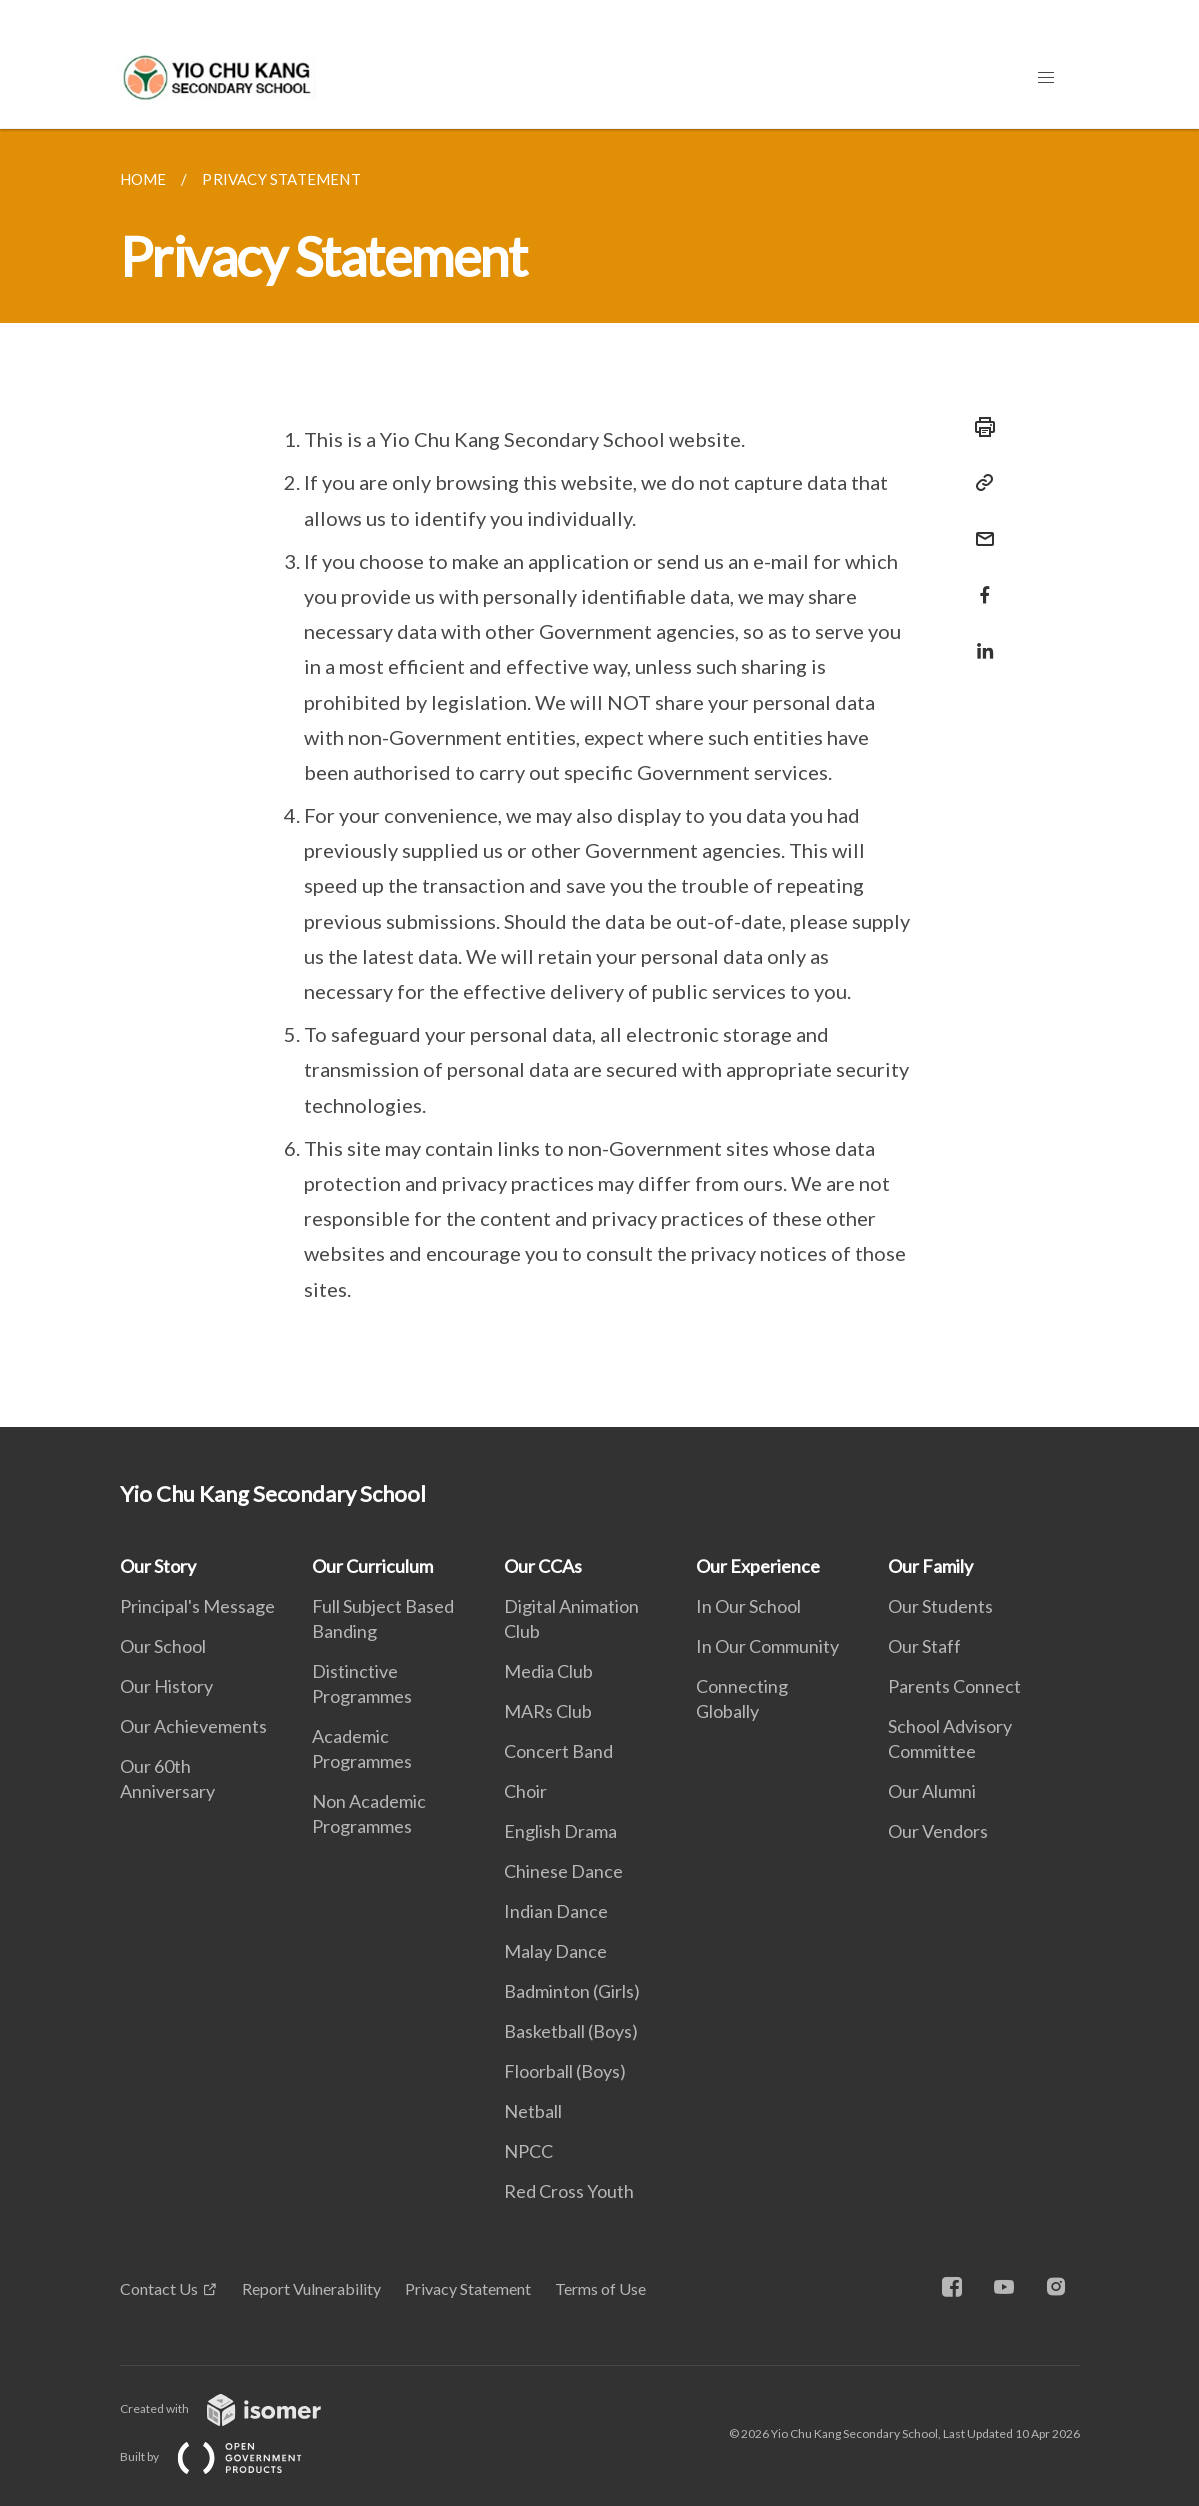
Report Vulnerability (311, 2288)
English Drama (560, 1831)
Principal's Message (197, 1606)
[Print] (979, 427)
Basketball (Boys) (571, 2031)
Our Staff (924, 1646)
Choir (525, 1791)
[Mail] (979, 526)
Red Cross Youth (569, 2191)
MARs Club (548, 1711)
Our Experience (758, 1566)
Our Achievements (193, 1726)
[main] (599, 778)
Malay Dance (555, 1951)
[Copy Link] (979, 483)
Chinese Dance (563, 1871)
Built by (227, 2456)
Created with (236, 2408)
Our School (163, 1646)
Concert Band (558, 1751)
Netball (533, 2111)
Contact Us (159, 2288)
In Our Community (767, 1646)
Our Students (940, 1606)
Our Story (158, 1566)
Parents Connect (954, 1686)
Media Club (548, 1671)
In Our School (748, 1606)
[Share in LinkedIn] (979, 638)
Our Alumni (932, 1791)
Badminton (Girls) (572, 1991)
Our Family (930, 1566)
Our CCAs (543, 1566)
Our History (166, 1686)
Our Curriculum (372, 1566)
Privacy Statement (468, 2288)
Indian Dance (556, 1911)
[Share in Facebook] (979, 582)
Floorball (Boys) (565, 2071)
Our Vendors (938, 1831)
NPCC (528, 2151)
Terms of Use (600, 2288)
